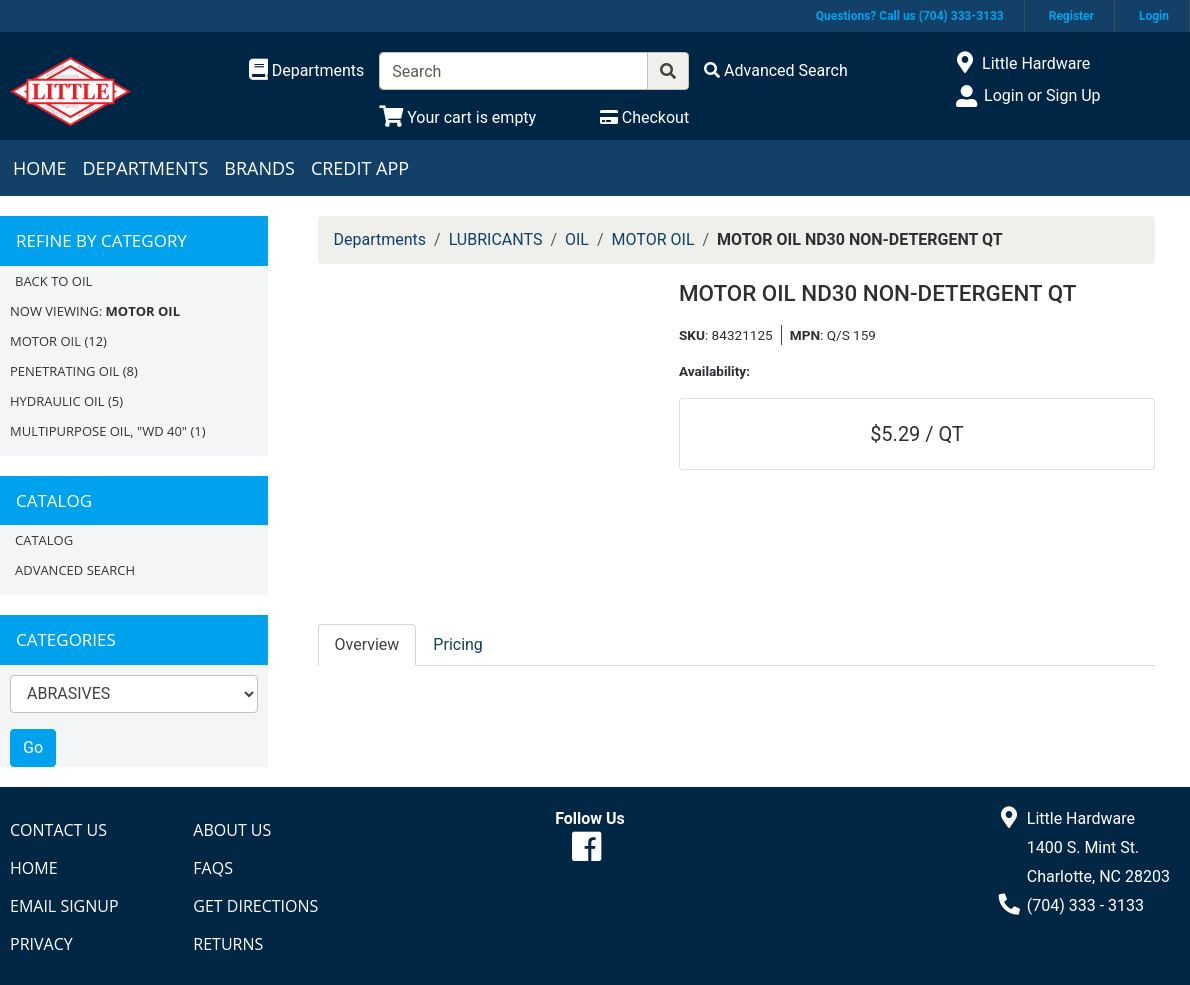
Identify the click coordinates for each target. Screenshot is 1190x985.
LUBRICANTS (496, 239)
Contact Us (58, 830)
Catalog (44, 540)
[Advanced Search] (776, 70)
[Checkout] (644, 117)
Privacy (41, 944)
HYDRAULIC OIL (57, 401)
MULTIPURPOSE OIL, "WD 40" (98, 431)
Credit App (360, 168)
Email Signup (64, 906)
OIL (577, 239)
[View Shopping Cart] (457, 117)
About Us (232, 830)
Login (1154, 16)
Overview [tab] (367, 644)
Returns (228, 944)
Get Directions (255, 906)
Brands (259, 168)
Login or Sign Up (1042, 95)
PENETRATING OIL (64, 371)
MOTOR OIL (45, 341)
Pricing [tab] (458, 644)
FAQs (213, 868)
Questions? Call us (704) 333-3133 (910, 16)
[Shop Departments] (307, 71)
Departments (145, 168)
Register (1071, 16)
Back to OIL (53, 281)
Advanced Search (75, 570)
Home (39, 168)
